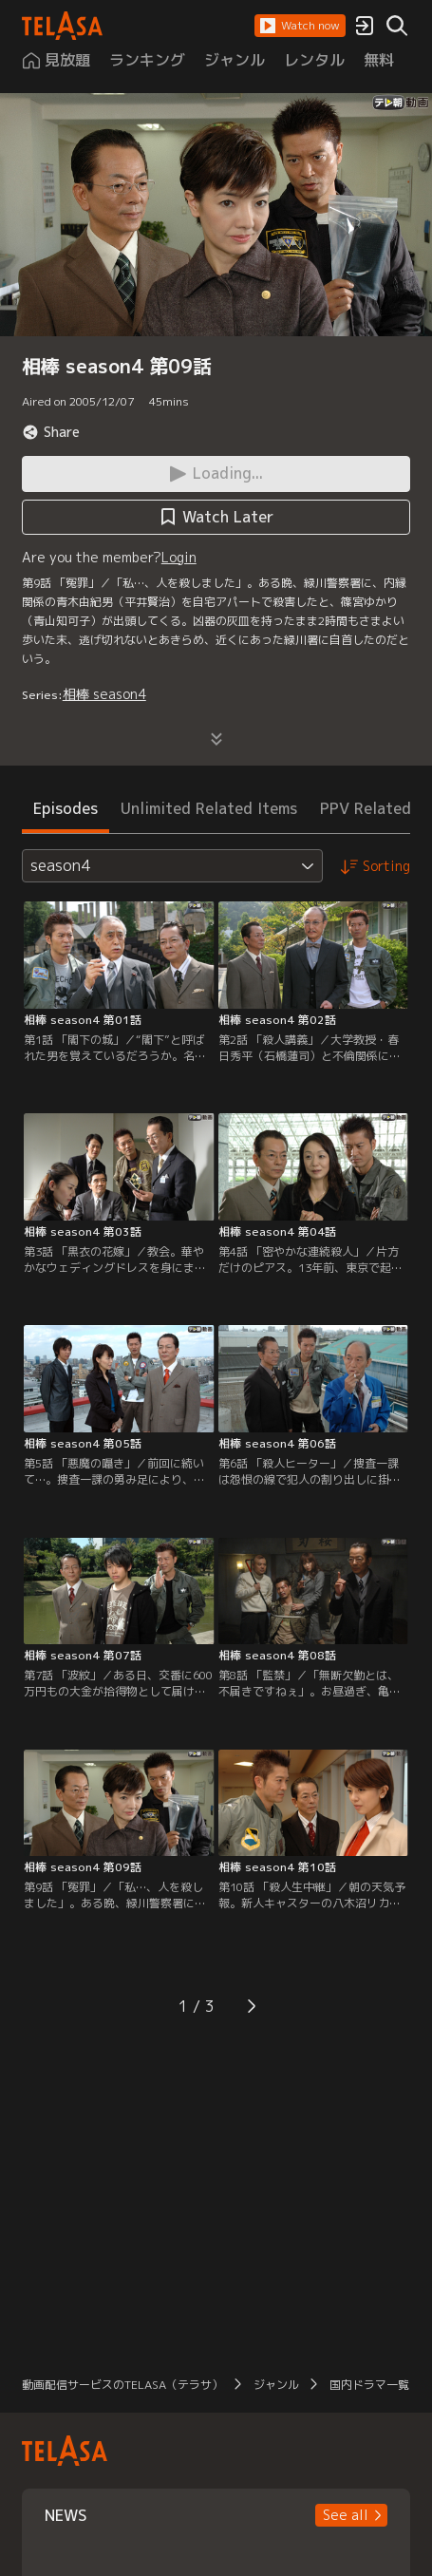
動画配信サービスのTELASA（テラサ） (122, 2385)
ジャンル (276, 2385)
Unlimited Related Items (209, 808)
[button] (300, 25)
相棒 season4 (104, 694)
